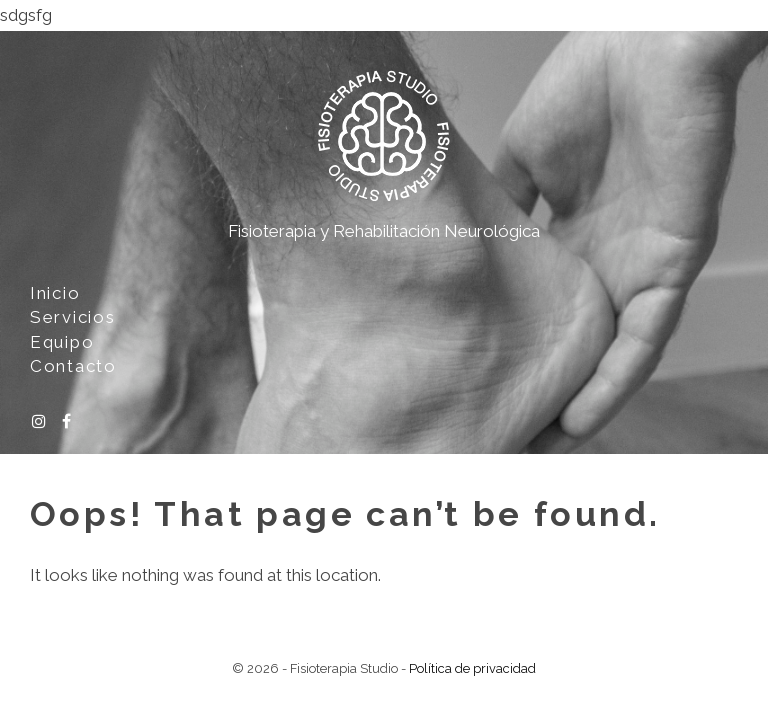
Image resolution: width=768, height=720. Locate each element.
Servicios (72, 317)
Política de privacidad (472, 668)
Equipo (62, 342)
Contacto (73, 366)
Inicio (55, 293)
